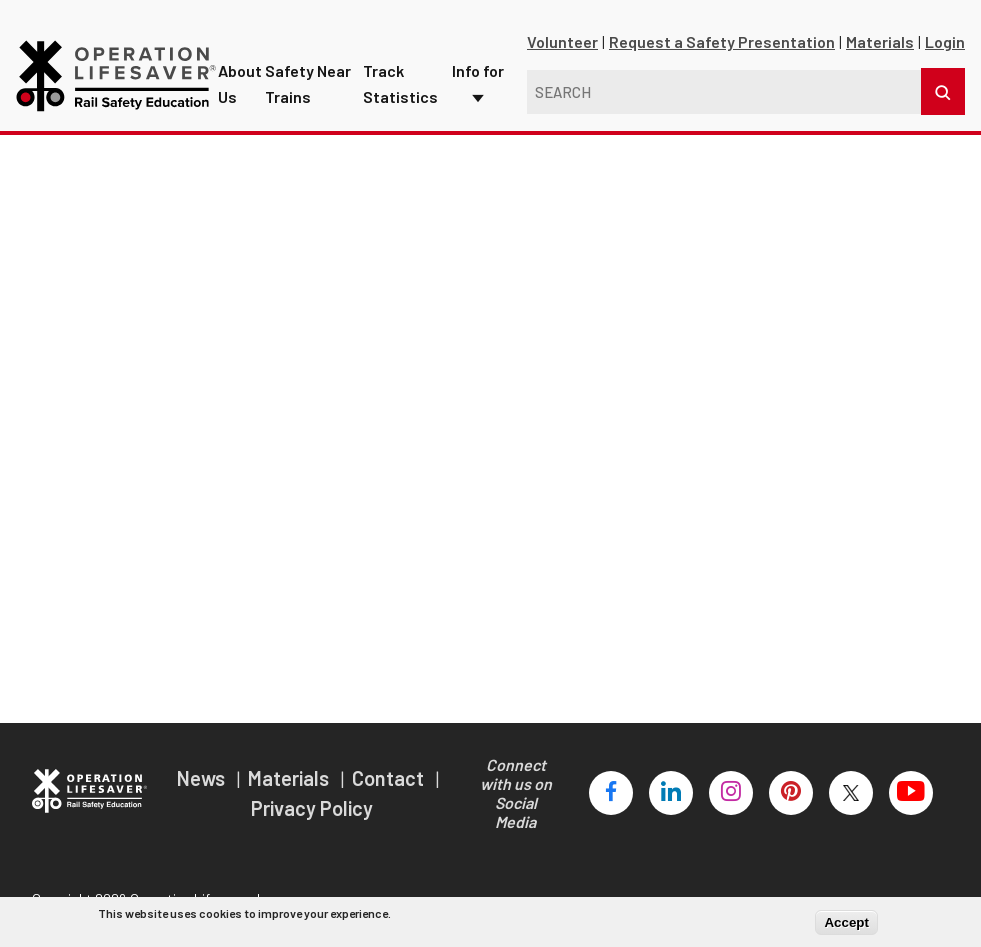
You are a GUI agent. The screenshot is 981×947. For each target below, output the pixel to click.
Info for (479, 61)
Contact (390, 790)
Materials (880, 54)
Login (945, 54)
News (203, 790)
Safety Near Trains (310, 74)
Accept (846, 922)
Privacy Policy (312, 820)
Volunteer (562, 54)
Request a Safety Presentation (722, 54)
